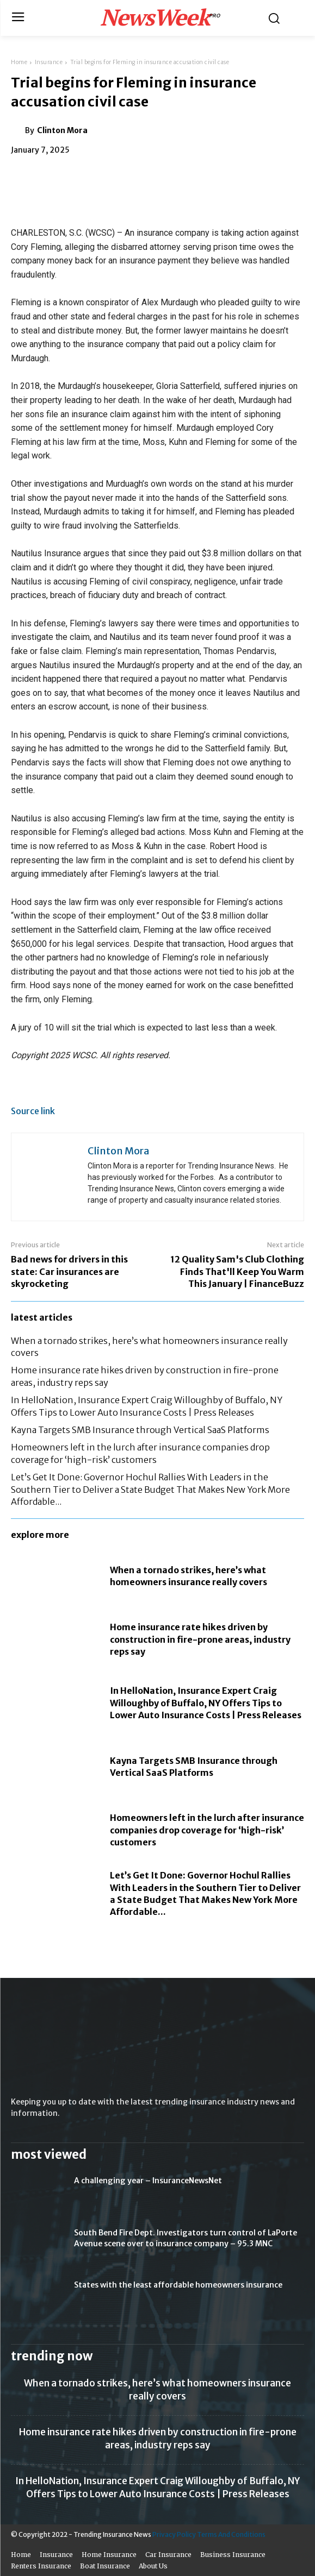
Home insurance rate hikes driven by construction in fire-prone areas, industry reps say (200, 1639)
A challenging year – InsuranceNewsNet (148, 2180)
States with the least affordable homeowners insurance (178, 2285)
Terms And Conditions (231, 2534)
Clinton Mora (62, 130)
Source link (33, 1110)
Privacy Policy (174, 2534)
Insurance (49, 62)
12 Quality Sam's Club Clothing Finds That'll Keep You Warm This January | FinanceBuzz (237, 1271)
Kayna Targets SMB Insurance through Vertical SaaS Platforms (140, 1429)
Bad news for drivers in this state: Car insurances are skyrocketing (69, 1271)
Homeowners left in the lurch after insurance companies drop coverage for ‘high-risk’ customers (207, 1830)
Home (19, 62)
